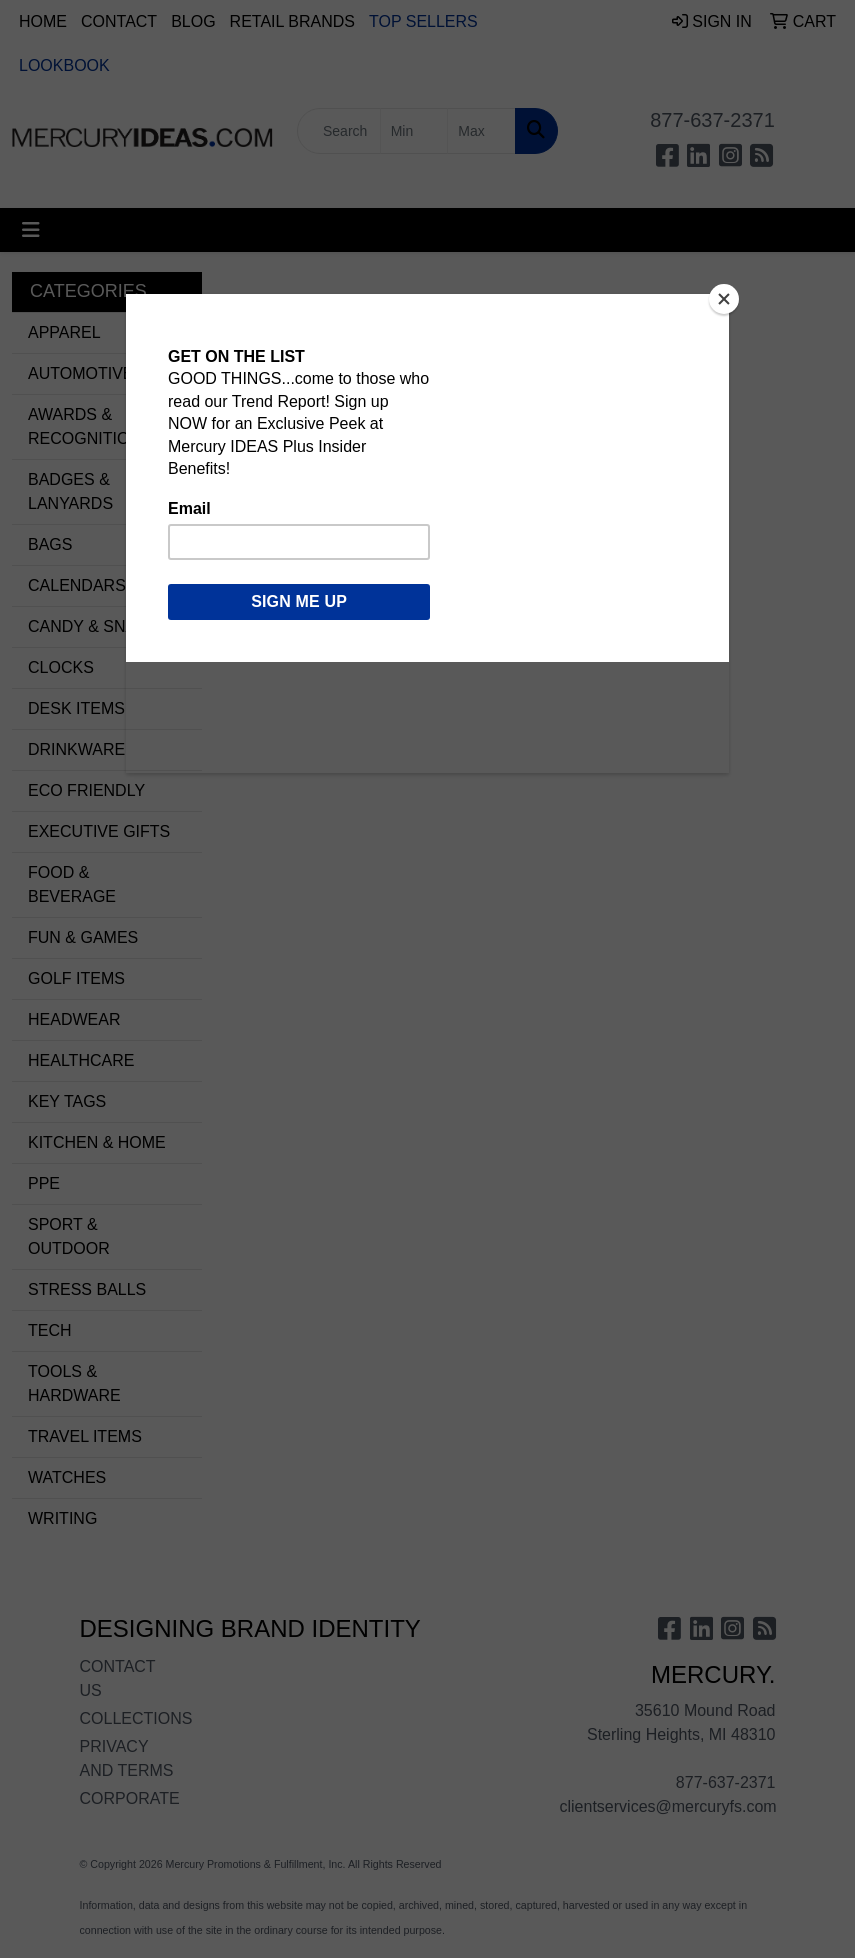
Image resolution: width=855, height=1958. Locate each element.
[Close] (724, 299)
